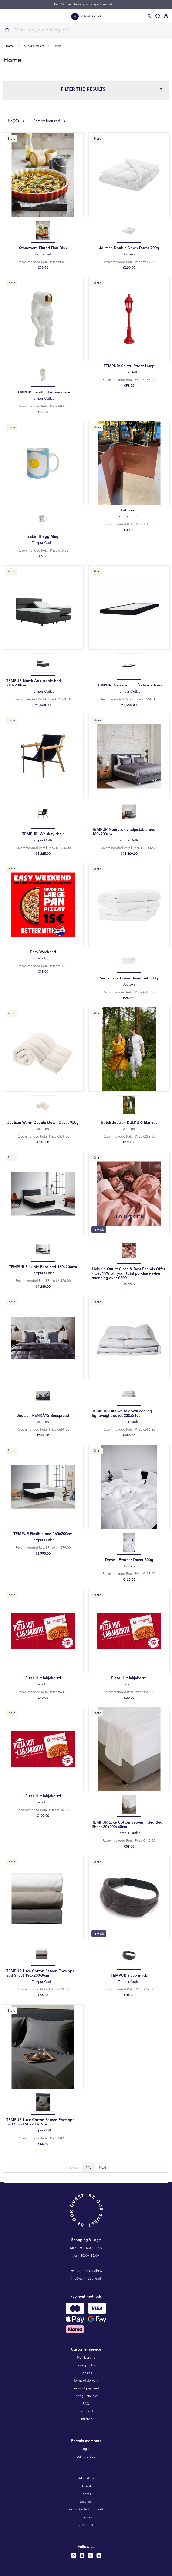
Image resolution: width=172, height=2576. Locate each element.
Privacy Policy (86, 2365)
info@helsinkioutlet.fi (86, 2278)
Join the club (86, 2456)
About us (86, 2525)
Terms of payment (86, 2388)
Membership (86, 2357)
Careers (86, 2517)
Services (86, 2502)
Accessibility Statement (86, 2509)
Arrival (86, 2486)
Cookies (86, 2373)
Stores (86, 2494)
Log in (86, 2449)
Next (102, 2167)
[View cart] (166, 16)
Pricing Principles (86, 2396)
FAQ (86, 2403)
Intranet (86, 2419)
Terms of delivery (86, 2380)
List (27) (15, 121)
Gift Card (86, 2411)
